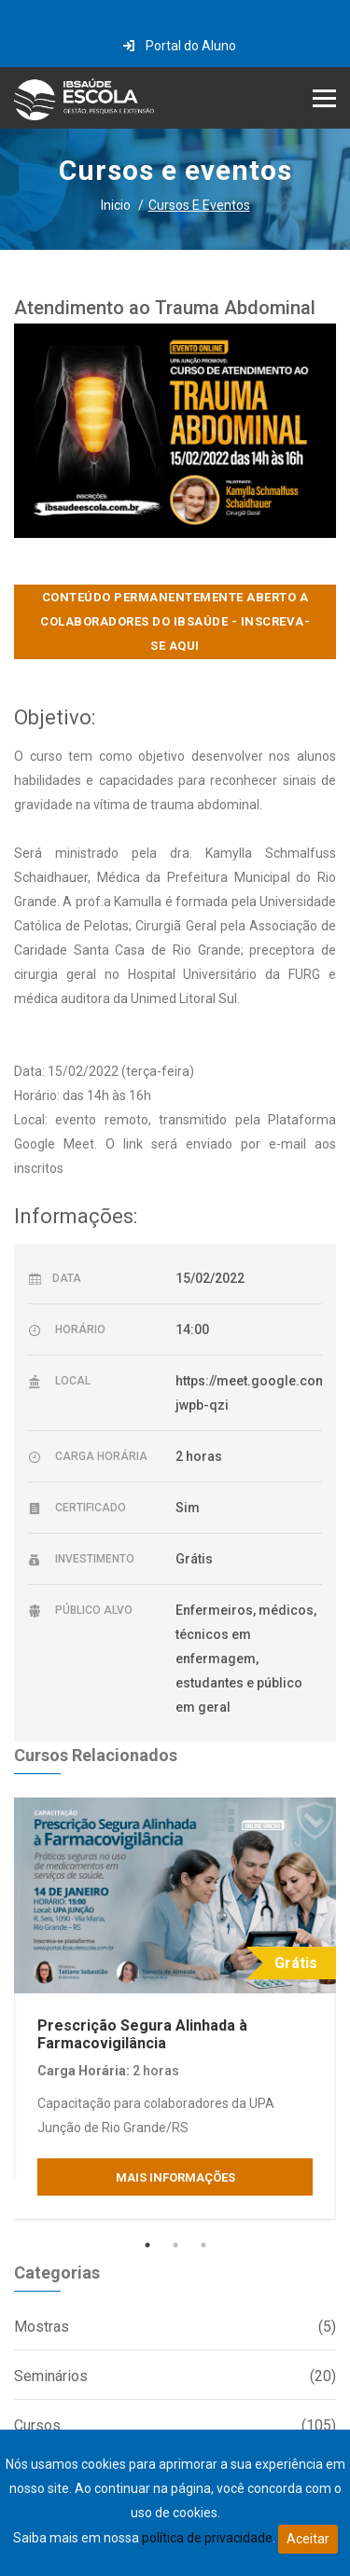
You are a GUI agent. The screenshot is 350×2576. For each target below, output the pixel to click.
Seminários (175, 2376)
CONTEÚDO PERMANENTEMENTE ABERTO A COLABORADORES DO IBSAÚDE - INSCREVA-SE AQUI (175, 621)
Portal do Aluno (179, 45)
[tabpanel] (175, 2008)
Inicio (116, 205)
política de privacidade (207, 2537)
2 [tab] (175, 2245)
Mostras (175, 2327)
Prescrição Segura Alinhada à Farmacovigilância (142, 2034)
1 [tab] (147, 2245)
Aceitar (308, 2538)
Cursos (175, 2426)
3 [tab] (203, 2245)
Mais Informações (175, 2177)
